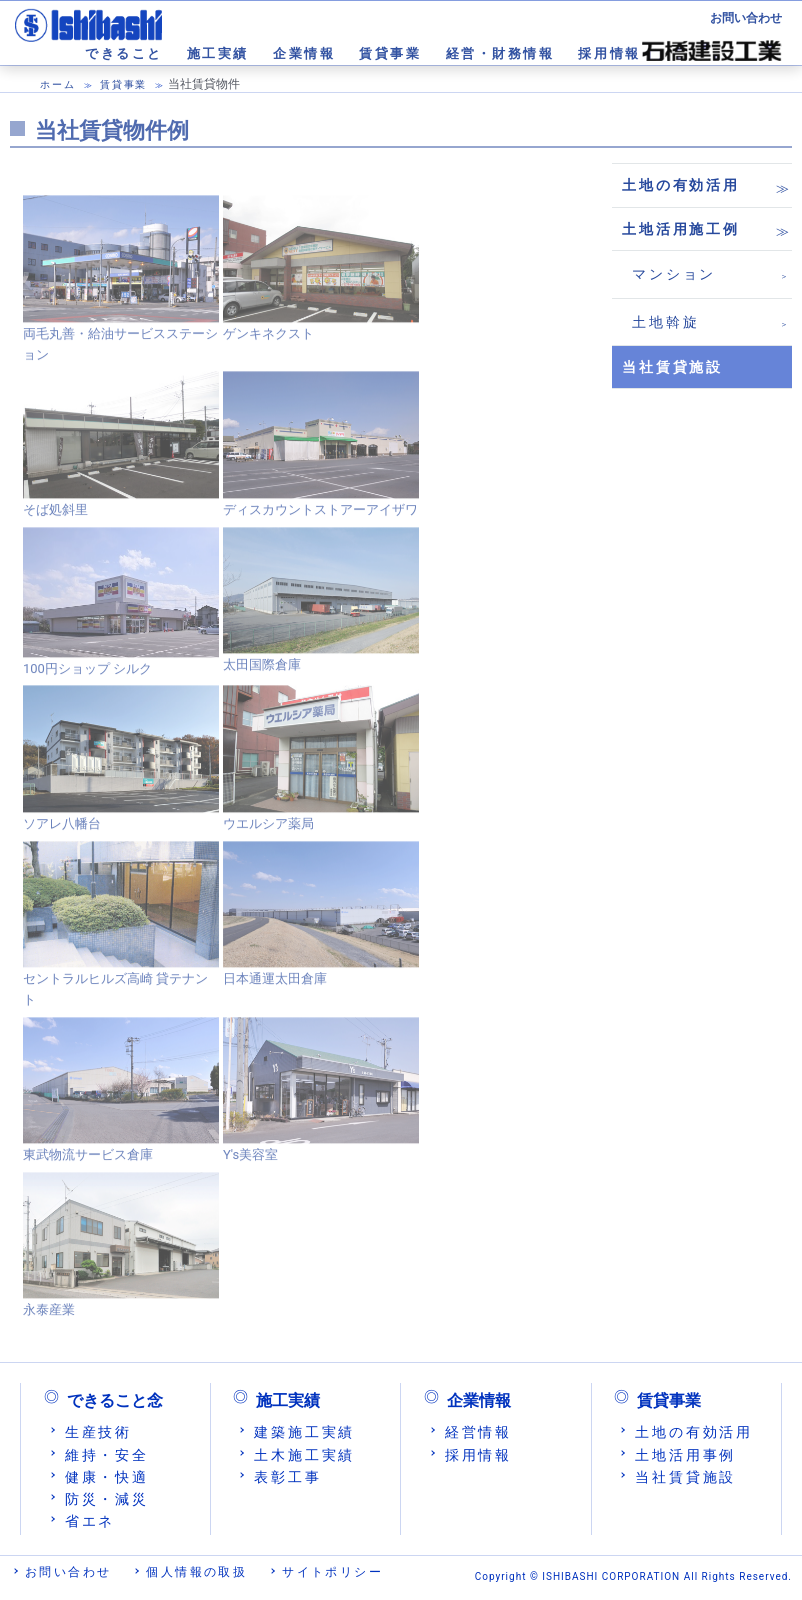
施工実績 (218, 53)
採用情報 (609, 53)
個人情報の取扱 (196, 1572)
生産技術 (98, 1432)
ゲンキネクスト (268, 341)
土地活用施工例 (681, 229)
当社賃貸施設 (685, 1477)
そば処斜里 (55, 517)
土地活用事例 (685, 1455)
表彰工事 (287, 1477)
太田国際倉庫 (262, 672)
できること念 (115, 1400)
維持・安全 (107, 1455)
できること (124, 53)
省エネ (90, 1521)
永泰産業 (49, 1317)
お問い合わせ (746, 18)
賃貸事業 (390, 53)
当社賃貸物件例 (112, 130)
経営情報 (478, 1432)
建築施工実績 (304, 1432)
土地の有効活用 (681, 185)
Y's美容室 (250, 1162)
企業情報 (304, 53)
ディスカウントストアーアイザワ (320, 517)
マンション (674, 274)
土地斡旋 (665, 322)
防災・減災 (107, 1499)
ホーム (58, 84)
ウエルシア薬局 (268, 831)
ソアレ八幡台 (62, 831)
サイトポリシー (332, 1572)
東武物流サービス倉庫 (88, 1162)
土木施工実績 (304, 1455)
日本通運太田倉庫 (275, 986)
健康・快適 (107, 1477)
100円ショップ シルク (87, 676)
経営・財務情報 (500, 53)
